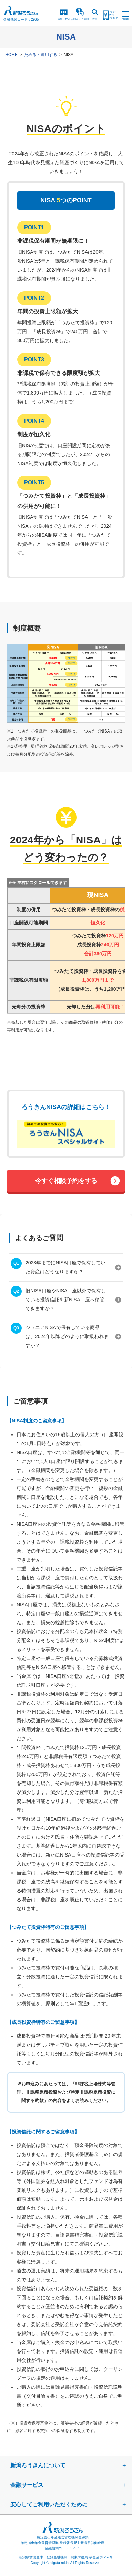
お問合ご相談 (80, 14)
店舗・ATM (64, 14)
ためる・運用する (40, 54)
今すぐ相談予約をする (66, 1180)
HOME (11, 54)
